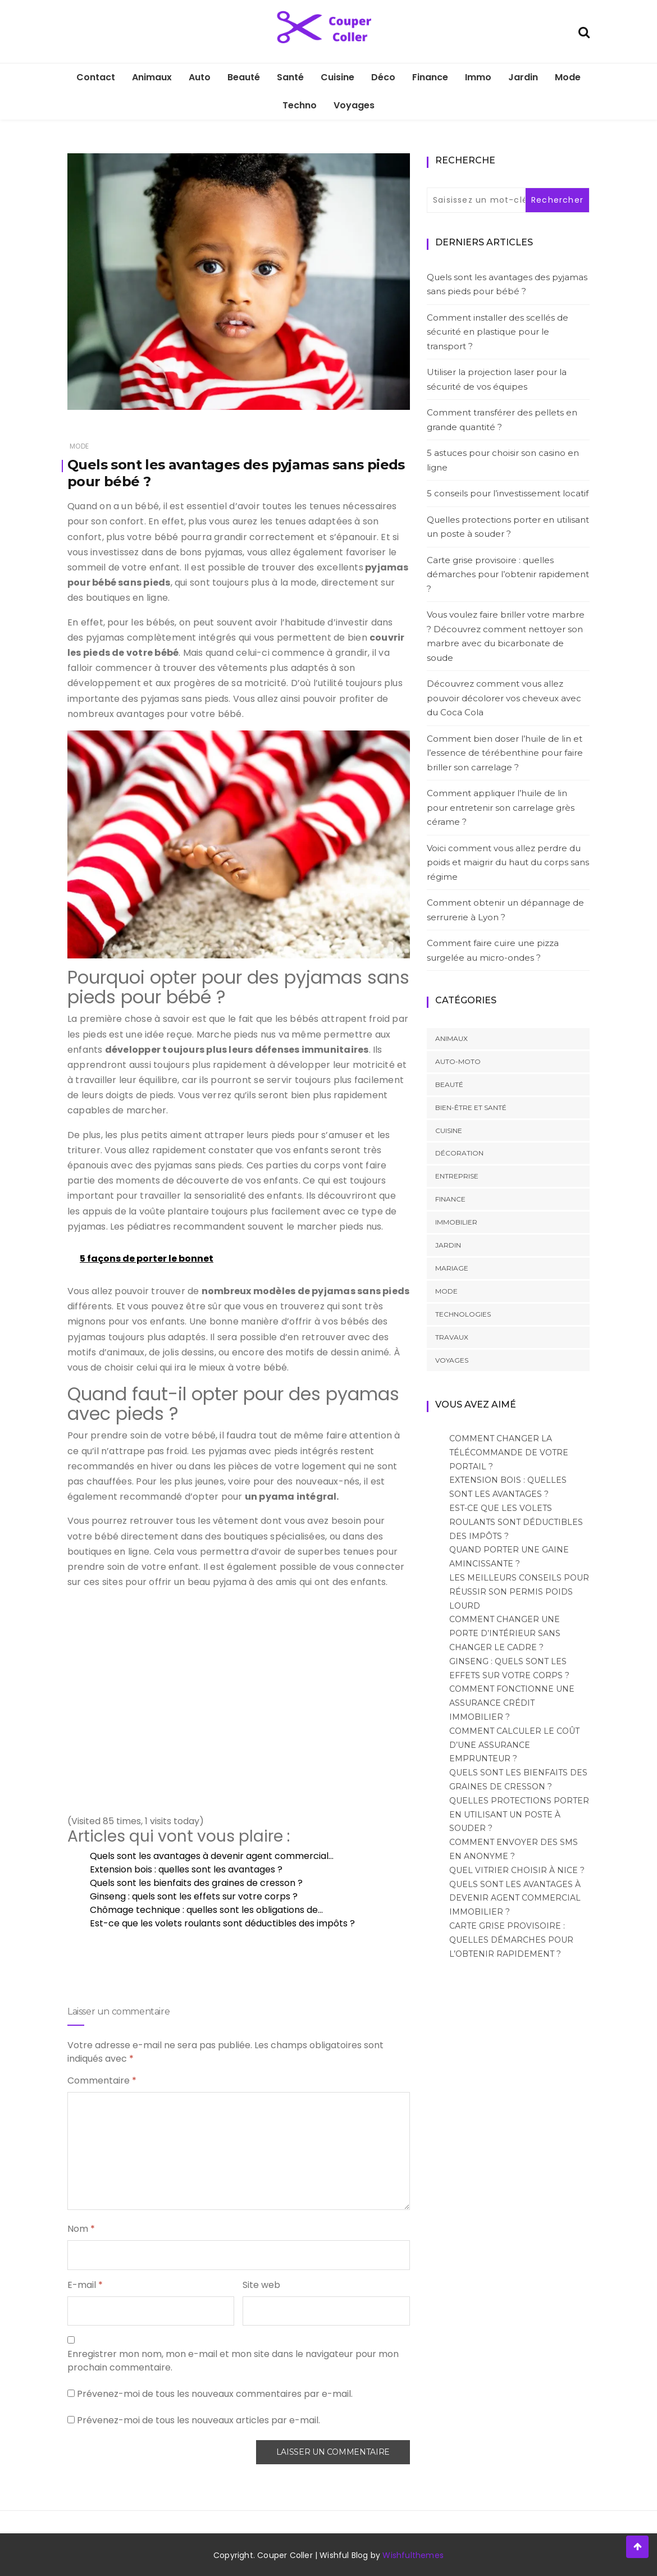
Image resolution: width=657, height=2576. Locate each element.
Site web (261, 2284)
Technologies (463, 1314)
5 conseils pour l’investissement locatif (507, 493)
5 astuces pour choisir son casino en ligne (503, 460)
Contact (95, 77)
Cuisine (337, 77)
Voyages (354, 105)
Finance (430, 77)
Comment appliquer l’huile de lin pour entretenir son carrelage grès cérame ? (500, 807)
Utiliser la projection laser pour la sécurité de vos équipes (497, 379)
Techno (299, 105)
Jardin (523, 77)
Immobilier (456, 1222)
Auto (200, 77)
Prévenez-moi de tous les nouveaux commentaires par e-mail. (215, 2393)
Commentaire (101, 2080)
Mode (568, 77)
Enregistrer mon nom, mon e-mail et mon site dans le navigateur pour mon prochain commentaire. (233, 2360)
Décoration (459, 1153)
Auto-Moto (458, 1061)
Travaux (451, 1337)
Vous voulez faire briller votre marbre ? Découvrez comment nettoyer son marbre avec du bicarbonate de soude (506, 636)
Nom (81, 2228)
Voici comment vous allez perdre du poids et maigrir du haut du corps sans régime (508, 862)
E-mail (85, 2284)
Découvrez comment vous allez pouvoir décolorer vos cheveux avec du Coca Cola (504, 698)
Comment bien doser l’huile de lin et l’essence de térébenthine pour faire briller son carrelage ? (505, 753)
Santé (290, 77)
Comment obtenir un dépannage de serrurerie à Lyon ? (505, 909)
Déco (383, 77)
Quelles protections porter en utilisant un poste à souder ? (508, 527)
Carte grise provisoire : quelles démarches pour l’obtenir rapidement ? (508, 574)
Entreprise (456, 1176)
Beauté (243, 77)
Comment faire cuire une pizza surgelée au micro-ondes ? (493, 950)
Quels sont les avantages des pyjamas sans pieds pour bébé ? (507, 284)
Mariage (451, 1268)
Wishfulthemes (413, 2555)
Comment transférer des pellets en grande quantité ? (502, 419)
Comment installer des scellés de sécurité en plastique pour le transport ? (497, 331)
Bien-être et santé (471, 1107)
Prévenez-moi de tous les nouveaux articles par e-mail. (198, 2420)
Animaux (152, 77)
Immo (478, 77)
